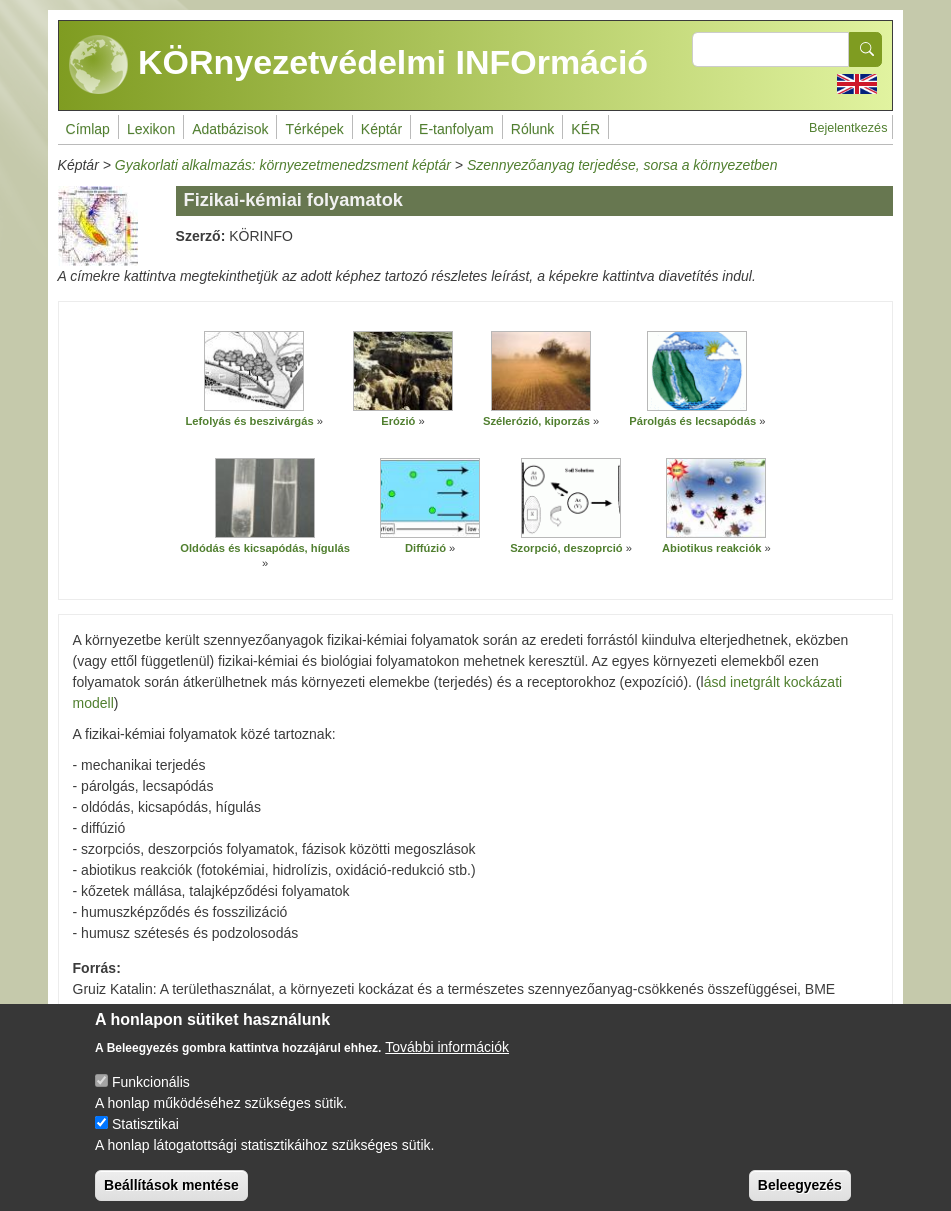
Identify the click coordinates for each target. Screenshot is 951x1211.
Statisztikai (145, 1139)
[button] (254, 371)
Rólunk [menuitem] (533, 129)
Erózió (398, 421)
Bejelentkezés (848, 128)
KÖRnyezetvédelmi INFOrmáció (359, 65)
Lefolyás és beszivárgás (250, 421)
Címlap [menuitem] (88, 129)
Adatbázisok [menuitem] (230, 129)
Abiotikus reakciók (711, 548)
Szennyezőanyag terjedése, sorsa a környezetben (622, 165)
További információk (447, 1062)
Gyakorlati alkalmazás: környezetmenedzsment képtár (283, 165)
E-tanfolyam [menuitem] (456, 129)
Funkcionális (151, 1097)
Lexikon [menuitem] (151, 129)
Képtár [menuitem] (381, 129)
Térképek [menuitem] (314, 129)
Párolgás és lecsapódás (692, 421)
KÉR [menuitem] (585, 129)
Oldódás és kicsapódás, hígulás (265, 548)
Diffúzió (425, 548)
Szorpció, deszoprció (566, 548)
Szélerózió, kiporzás (536, 421)
